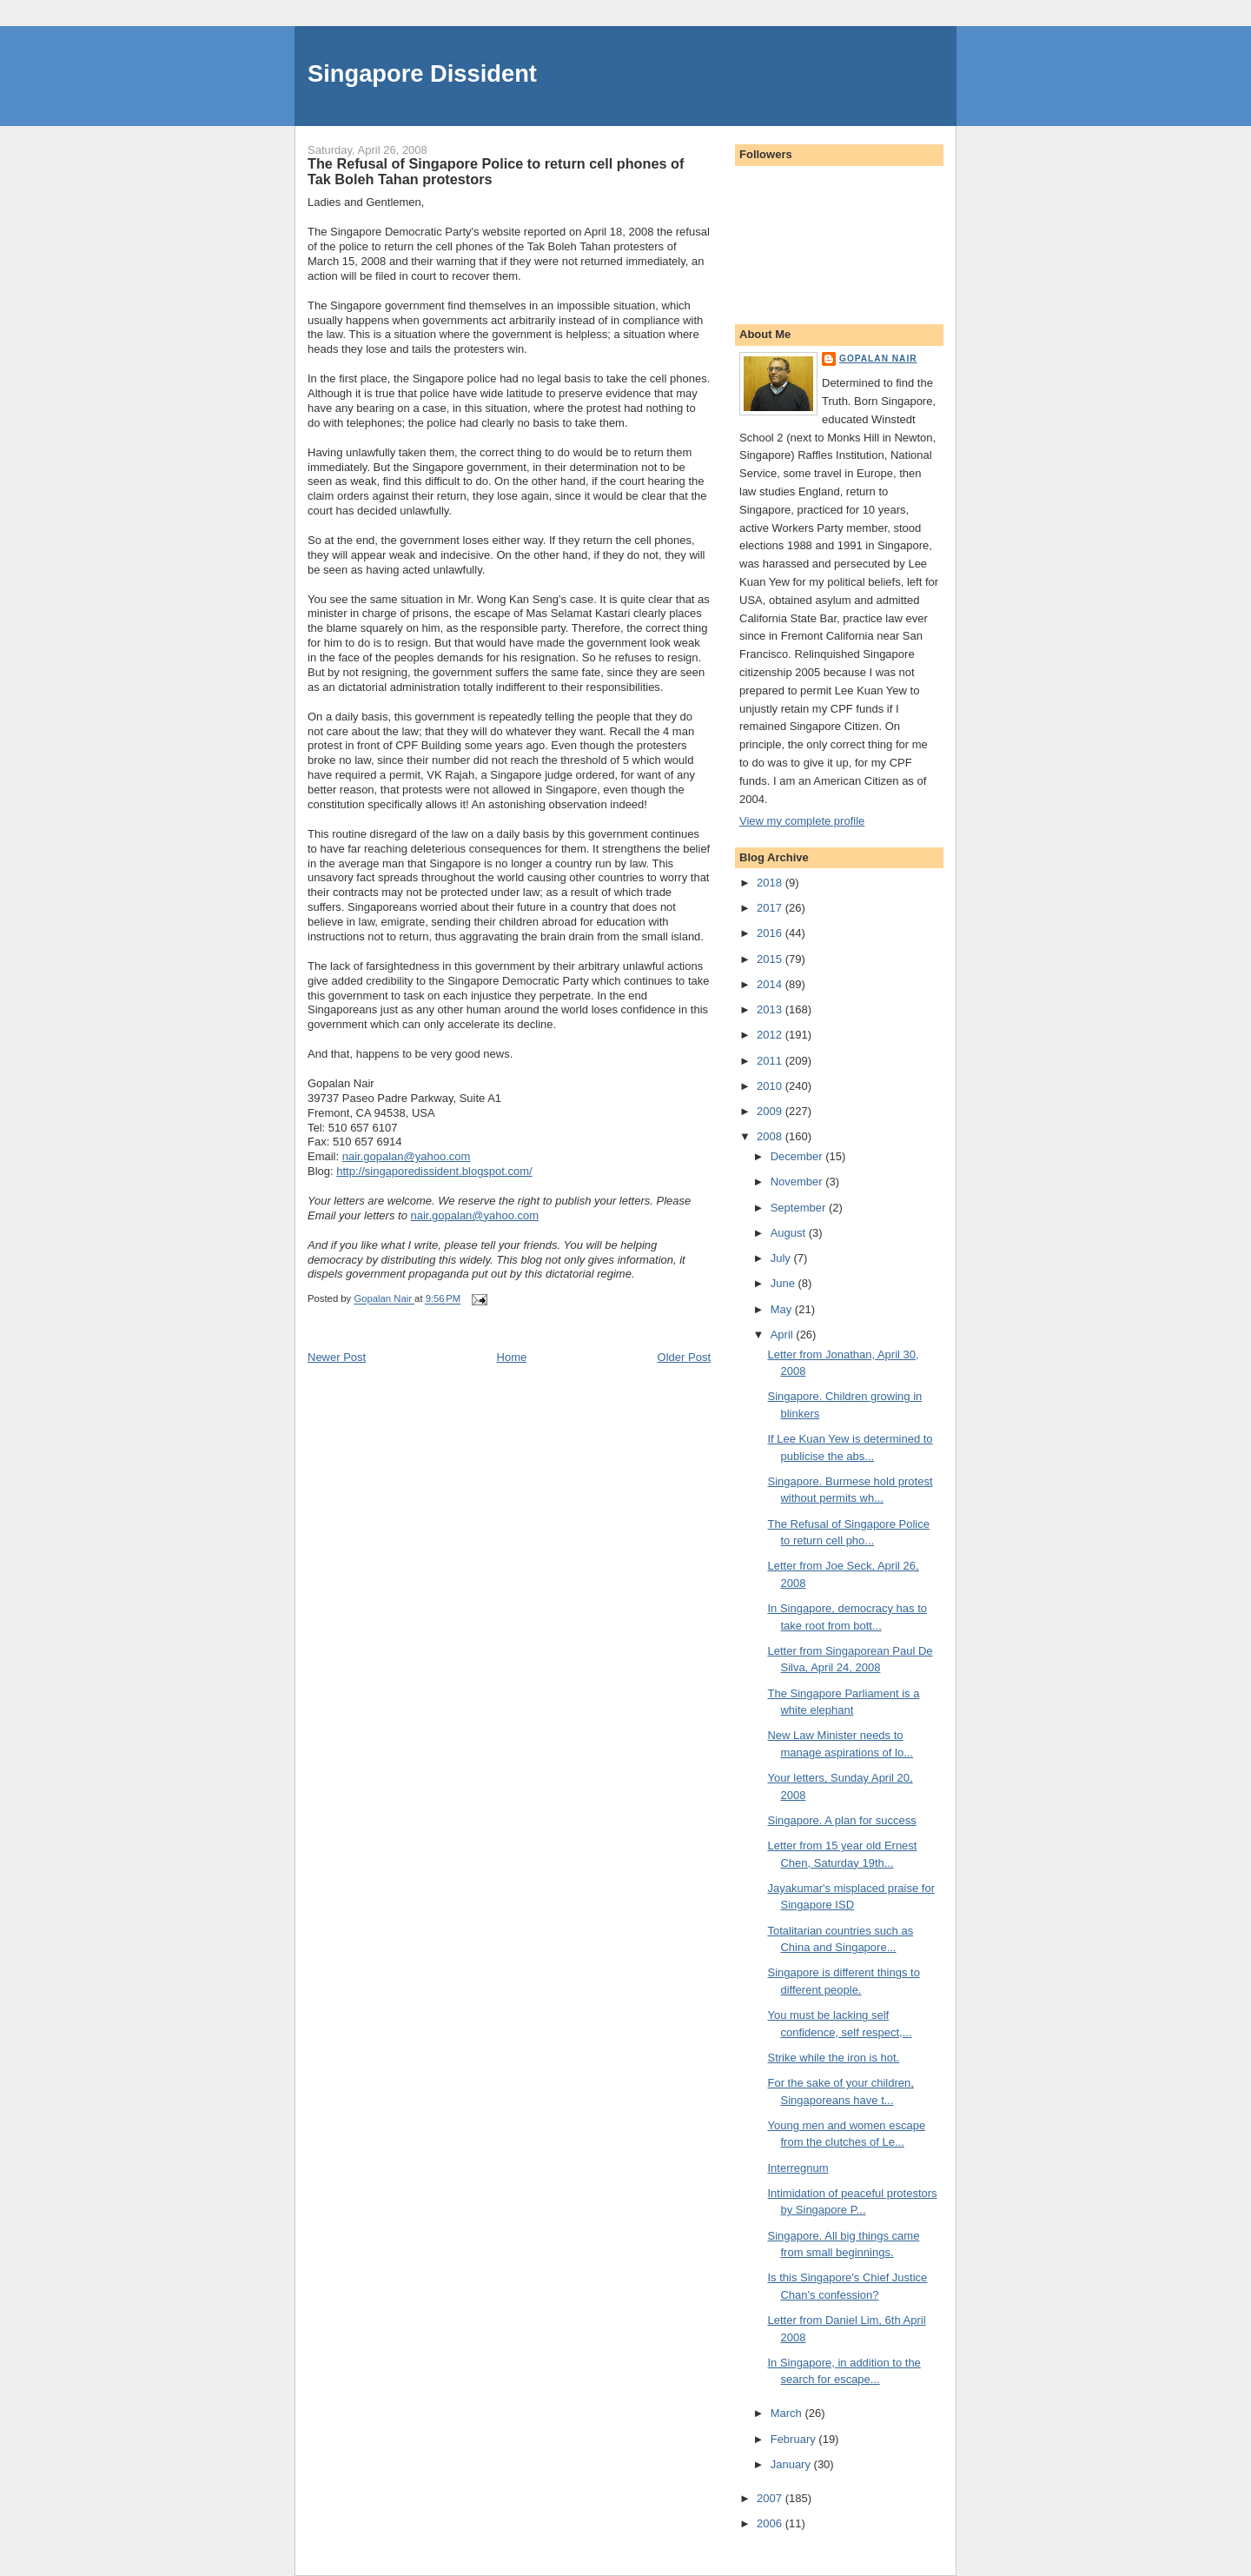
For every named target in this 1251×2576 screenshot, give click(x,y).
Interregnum (797, 2167)
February (795, 2439)
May (783, 1309)
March (788, 2413)
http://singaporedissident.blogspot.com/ (434, 1171)
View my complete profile (801, 820)
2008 (771, 1136)
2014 (771, 984)
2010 (771, 1085)
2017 (771, 907)
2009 (771, 1111)
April (784, 1334)
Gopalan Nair (878, 358)
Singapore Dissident (422, 73)
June (784, 1283)
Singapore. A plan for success (841, 1820)
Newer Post (337, 1357)
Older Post (684, 1357)
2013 (771, 1009)
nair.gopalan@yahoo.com (406, 1156)
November (798, 1181)
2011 (771, 1060)
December (798, 1156)
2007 (771, 2498)
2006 (771, 2523)
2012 (771, 1034)
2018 (771, 882)
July (782, 1258)
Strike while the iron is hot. (833, 2057)
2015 (771, 959)
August (790, 1232)
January (792, 2464)
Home (512, 1357)
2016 (771, 932)
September (800, 1207)
